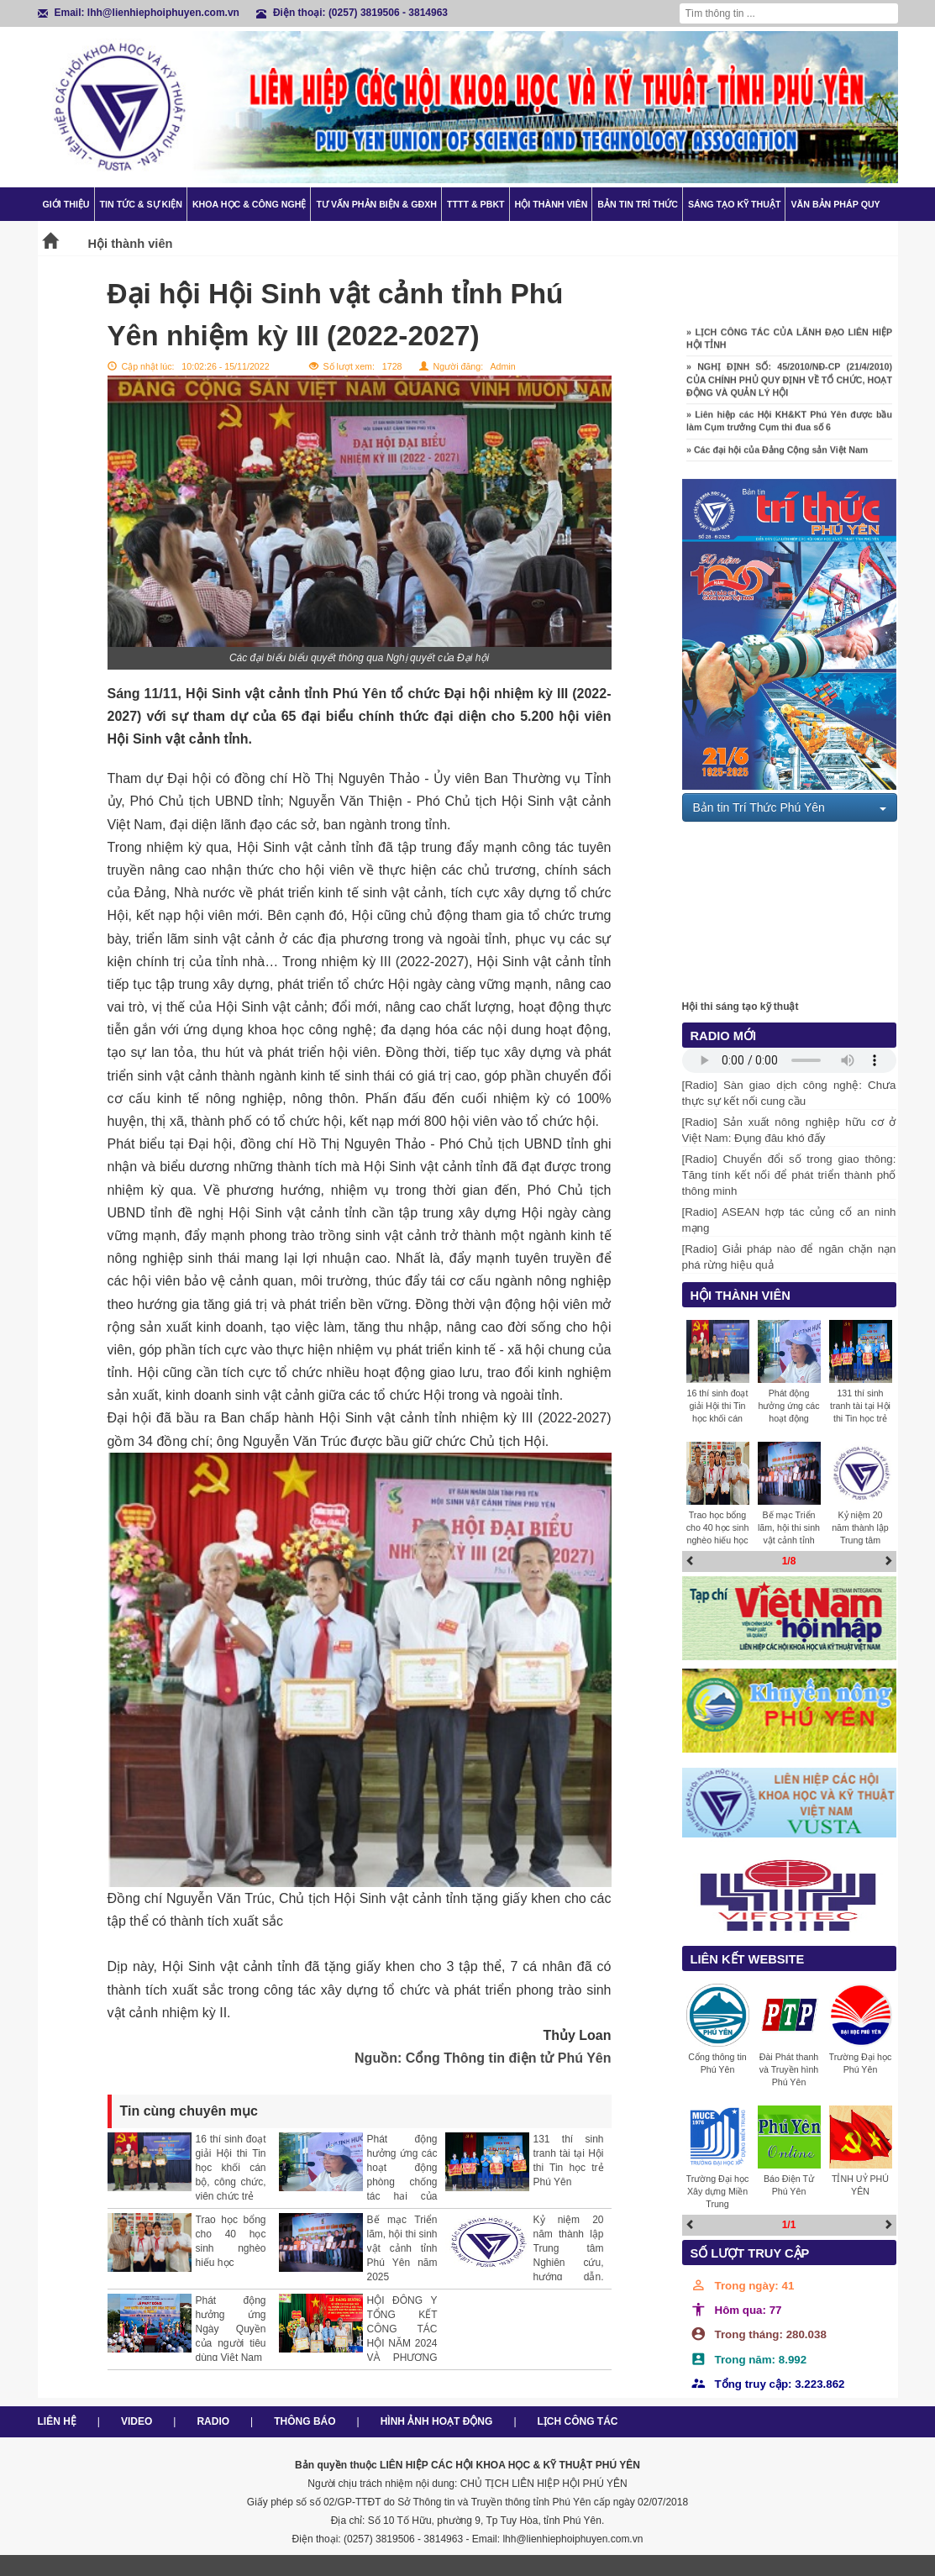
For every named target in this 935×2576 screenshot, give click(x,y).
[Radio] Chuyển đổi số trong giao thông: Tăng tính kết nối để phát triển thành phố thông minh (789, 1175)
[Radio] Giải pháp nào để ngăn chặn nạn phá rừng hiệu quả (789, 1257)
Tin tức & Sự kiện (141, 204)
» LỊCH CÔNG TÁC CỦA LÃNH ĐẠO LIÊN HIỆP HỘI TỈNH (789, 345)
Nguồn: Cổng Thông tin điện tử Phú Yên (483, 2058)
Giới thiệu (66, 204)
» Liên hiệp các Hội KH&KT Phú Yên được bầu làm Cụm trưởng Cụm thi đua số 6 (789, 427)
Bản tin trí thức (637, 204)
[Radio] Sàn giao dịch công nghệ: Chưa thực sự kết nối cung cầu (789, 1093)
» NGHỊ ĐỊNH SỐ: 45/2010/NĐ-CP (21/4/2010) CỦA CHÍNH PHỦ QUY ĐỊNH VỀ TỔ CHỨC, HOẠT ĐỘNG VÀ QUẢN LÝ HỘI (789, 385)
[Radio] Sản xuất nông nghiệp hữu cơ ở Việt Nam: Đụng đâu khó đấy (789, 1130)
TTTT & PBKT (476, 204)
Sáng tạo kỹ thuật (734, 204)
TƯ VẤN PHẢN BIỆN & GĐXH (376, 204)
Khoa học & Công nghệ (249, 204)
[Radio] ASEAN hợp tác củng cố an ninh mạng (789, 1220)
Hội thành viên (551, 204)
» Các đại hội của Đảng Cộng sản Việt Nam (777, 455)
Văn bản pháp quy (835, 204)
